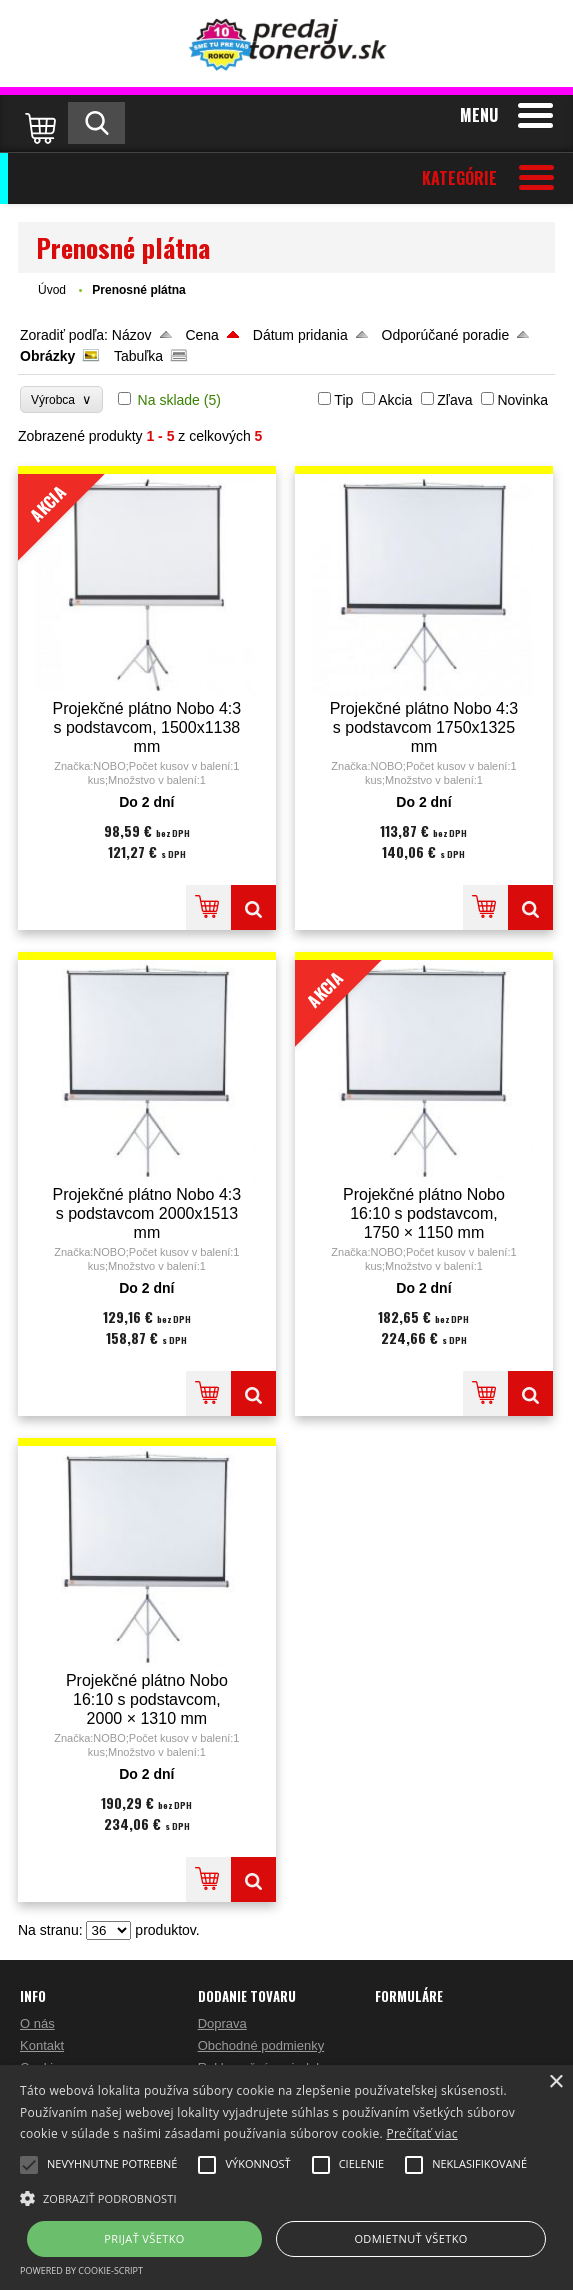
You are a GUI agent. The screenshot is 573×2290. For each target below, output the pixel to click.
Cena (201, 335)
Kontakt (42, 2045)
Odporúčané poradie (446, 335)
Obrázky (47, 356)
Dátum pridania (300, 335)
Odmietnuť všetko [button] (410, 2238)
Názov (132, 335)
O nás (37, 2023)
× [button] (555, 2082)
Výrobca (61, 399)
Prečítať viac (421, 2133)
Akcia (395, 400)
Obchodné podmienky (261, 2045)
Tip (343, 400)
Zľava (454, 400)
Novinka (522, 400)
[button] (286, 2197)
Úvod (52, 290)
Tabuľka (138, 356)
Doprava (222, 2023)
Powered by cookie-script (81, 2270)
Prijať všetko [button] (144, 2238)
